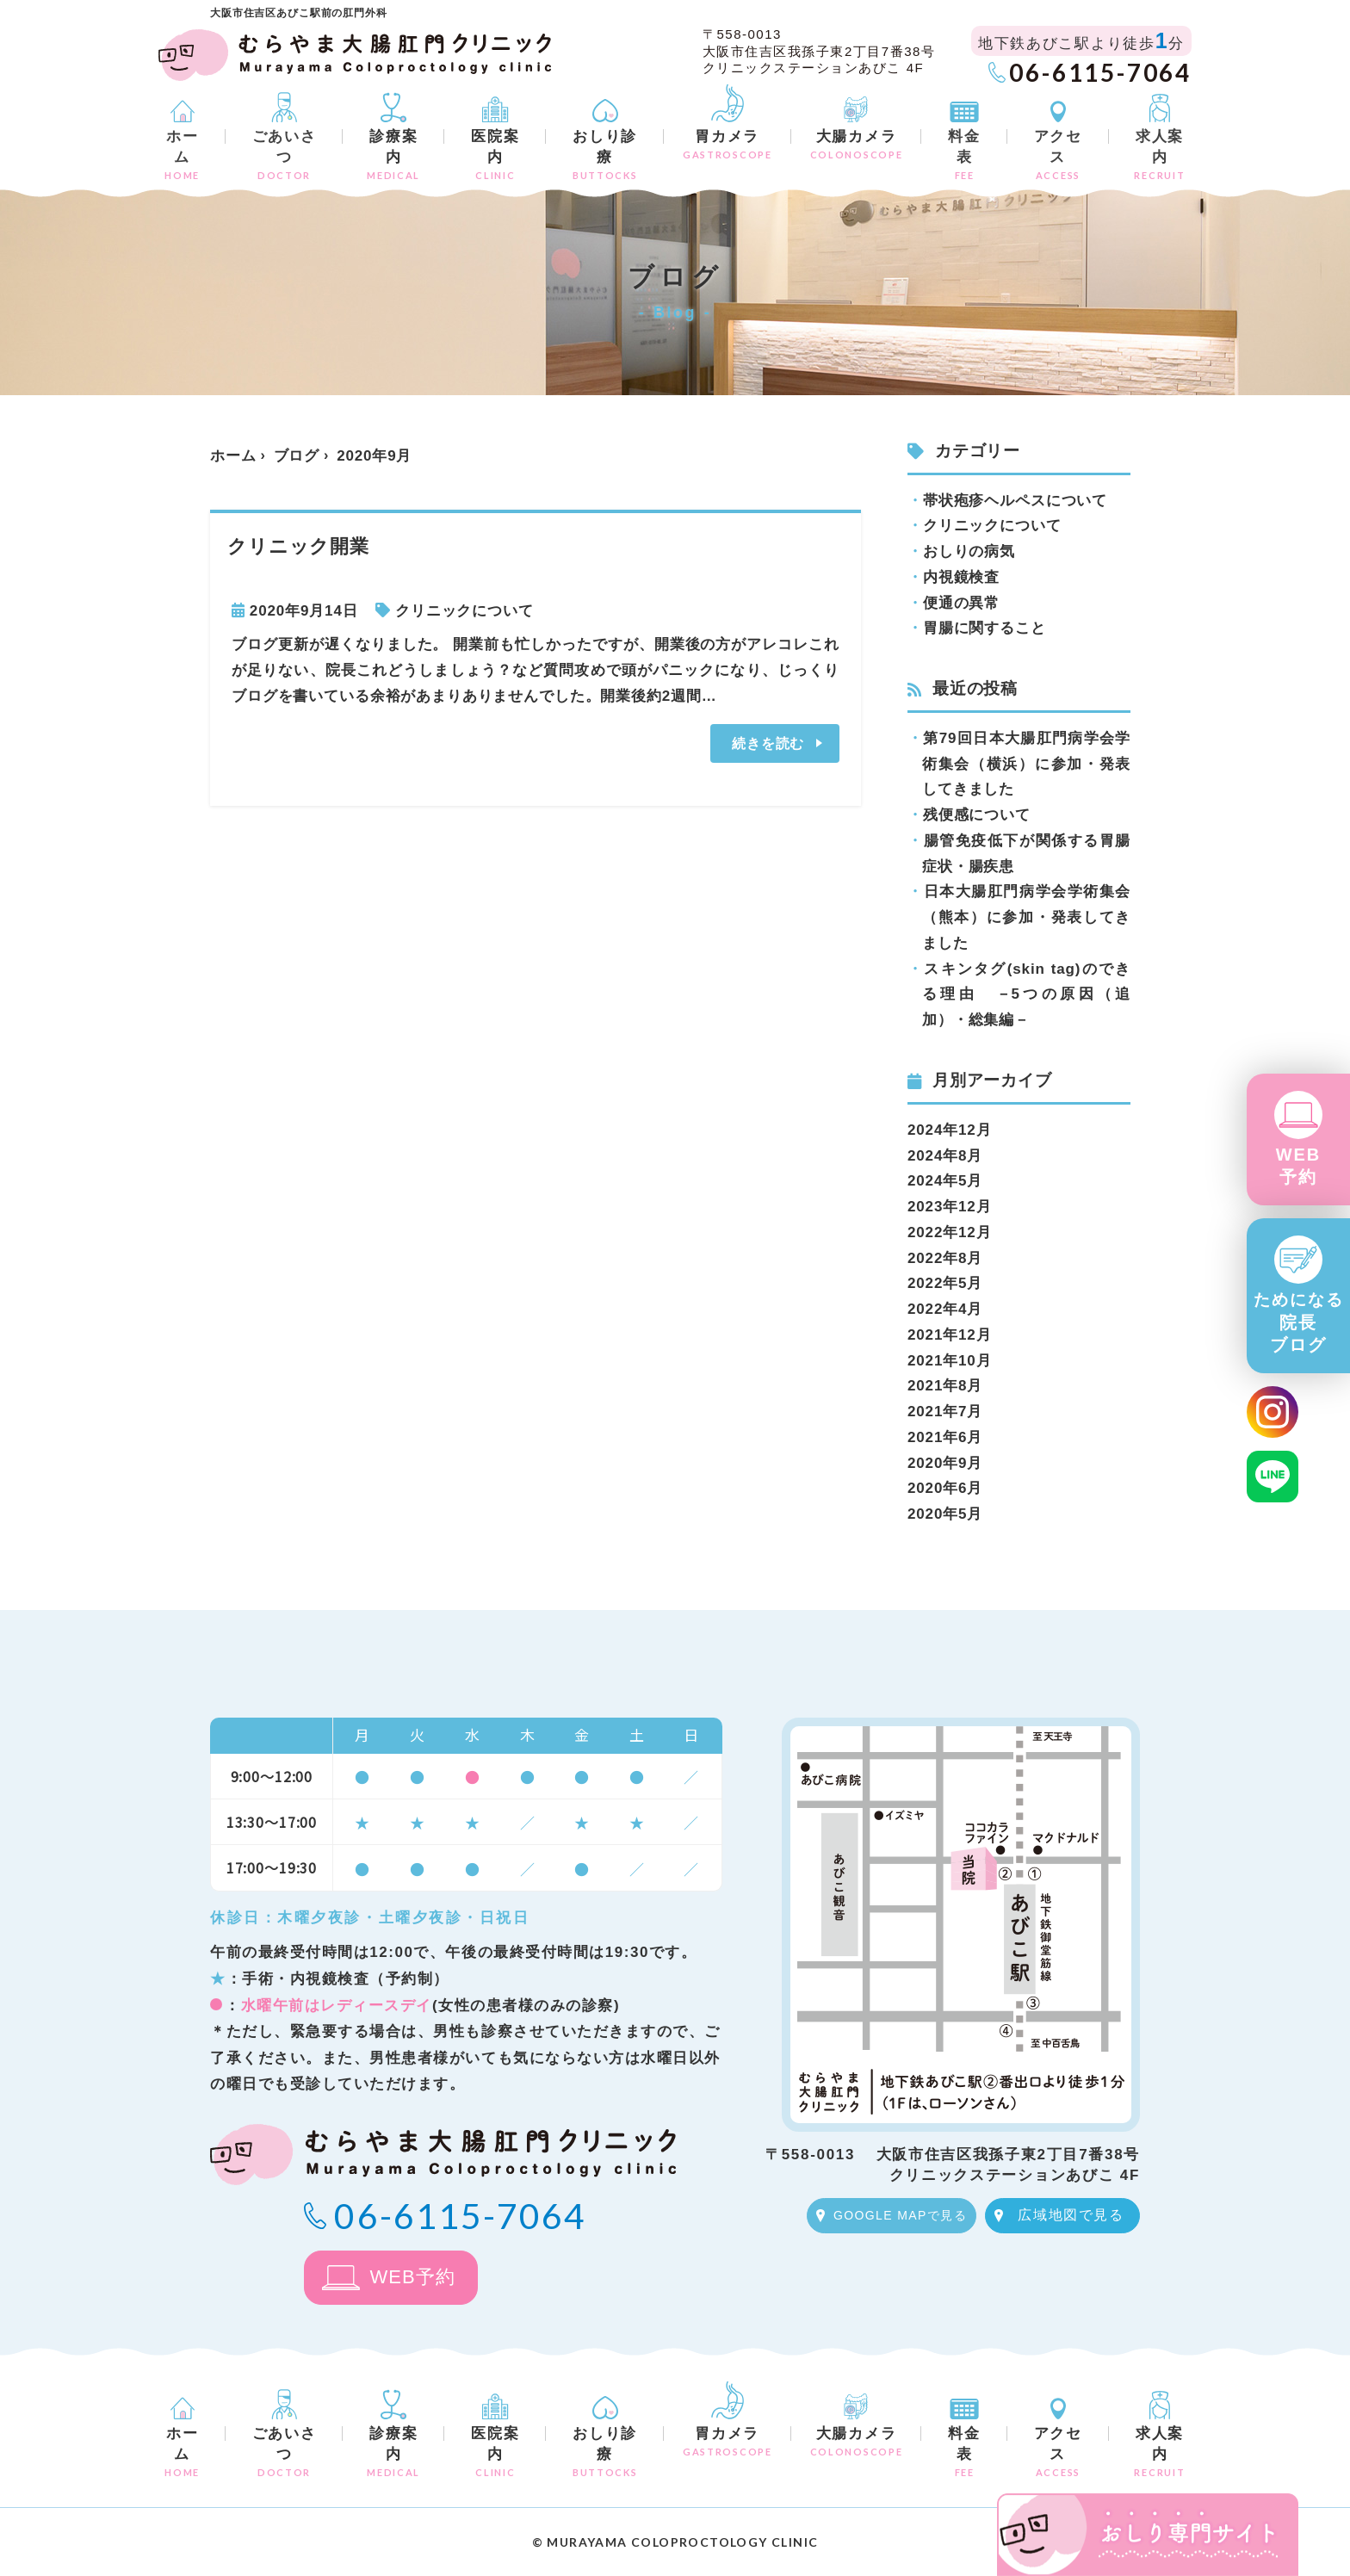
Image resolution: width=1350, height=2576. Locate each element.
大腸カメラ (856, 144)
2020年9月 (944, 1463)
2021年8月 (944, 1386)
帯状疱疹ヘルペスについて (1015, 500)
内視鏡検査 (961, 577)
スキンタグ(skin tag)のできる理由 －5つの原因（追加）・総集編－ (1026, 995)
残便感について (977, 815)
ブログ (297, 456)
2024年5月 (944, 1181)
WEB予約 (1299, 1165)
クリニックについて (464, 611)
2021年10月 (949, 1361)
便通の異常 (961, 603)
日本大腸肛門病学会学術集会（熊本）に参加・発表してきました (1026, 917)
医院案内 (495, 154)
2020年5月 (944, 1514)
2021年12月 (949, 1335)
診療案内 (393, 154)
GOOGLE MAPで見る (900, 2215)
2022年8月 (944, 1258)
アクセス (1058, 154)
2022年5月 (944, 1283)
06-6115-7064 (1100, 72)
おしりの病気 (969, 551)
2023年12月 (949, 1206)
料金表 (964, 154)
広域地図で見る (1071, 2215)
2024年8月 (944, 1156)
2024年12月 (949, 1130)
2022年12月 (949, 1232)
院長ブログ (1299, 1322)
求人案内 (1160, 154)
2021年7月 (944, 1411)
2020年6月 (944, 1488)
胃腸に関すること (984, 628)
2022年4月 (944, 1309)
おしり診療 (605, 154)
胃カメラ (727, 144)
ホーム (182, 154)
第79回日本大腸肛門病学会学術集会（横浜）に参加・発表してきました (1026, 764)
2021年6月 (944, 1437)
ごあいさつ (285, 154)
